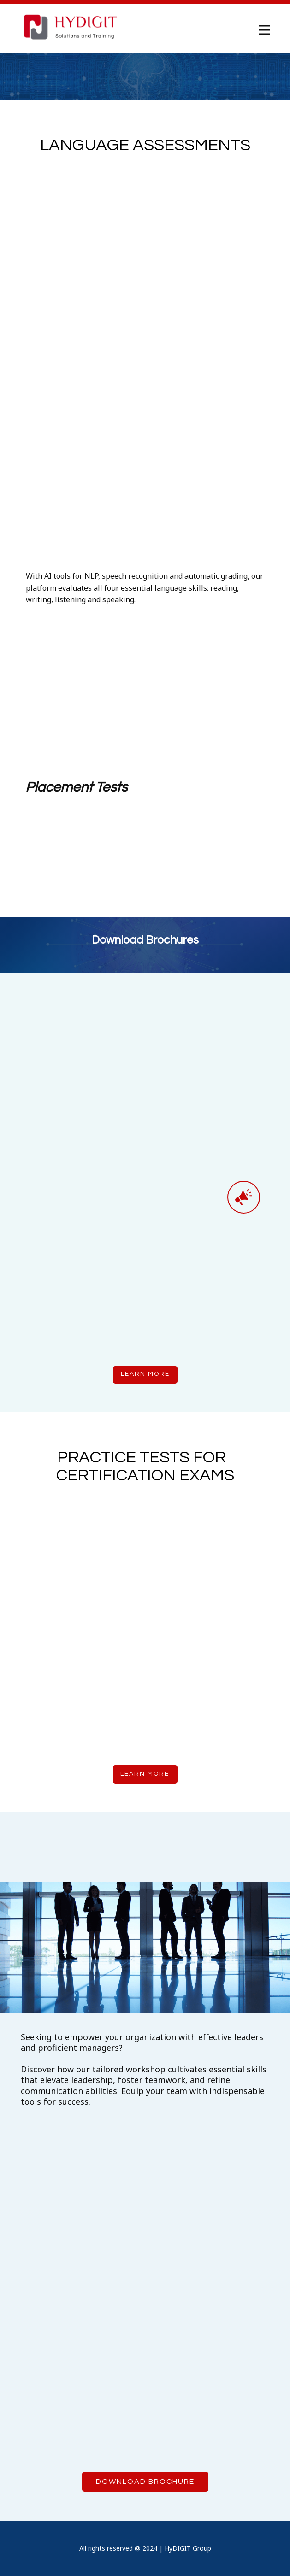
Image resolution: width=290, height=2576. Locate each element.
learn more (145, 1374)
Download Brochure (145, 2481)
